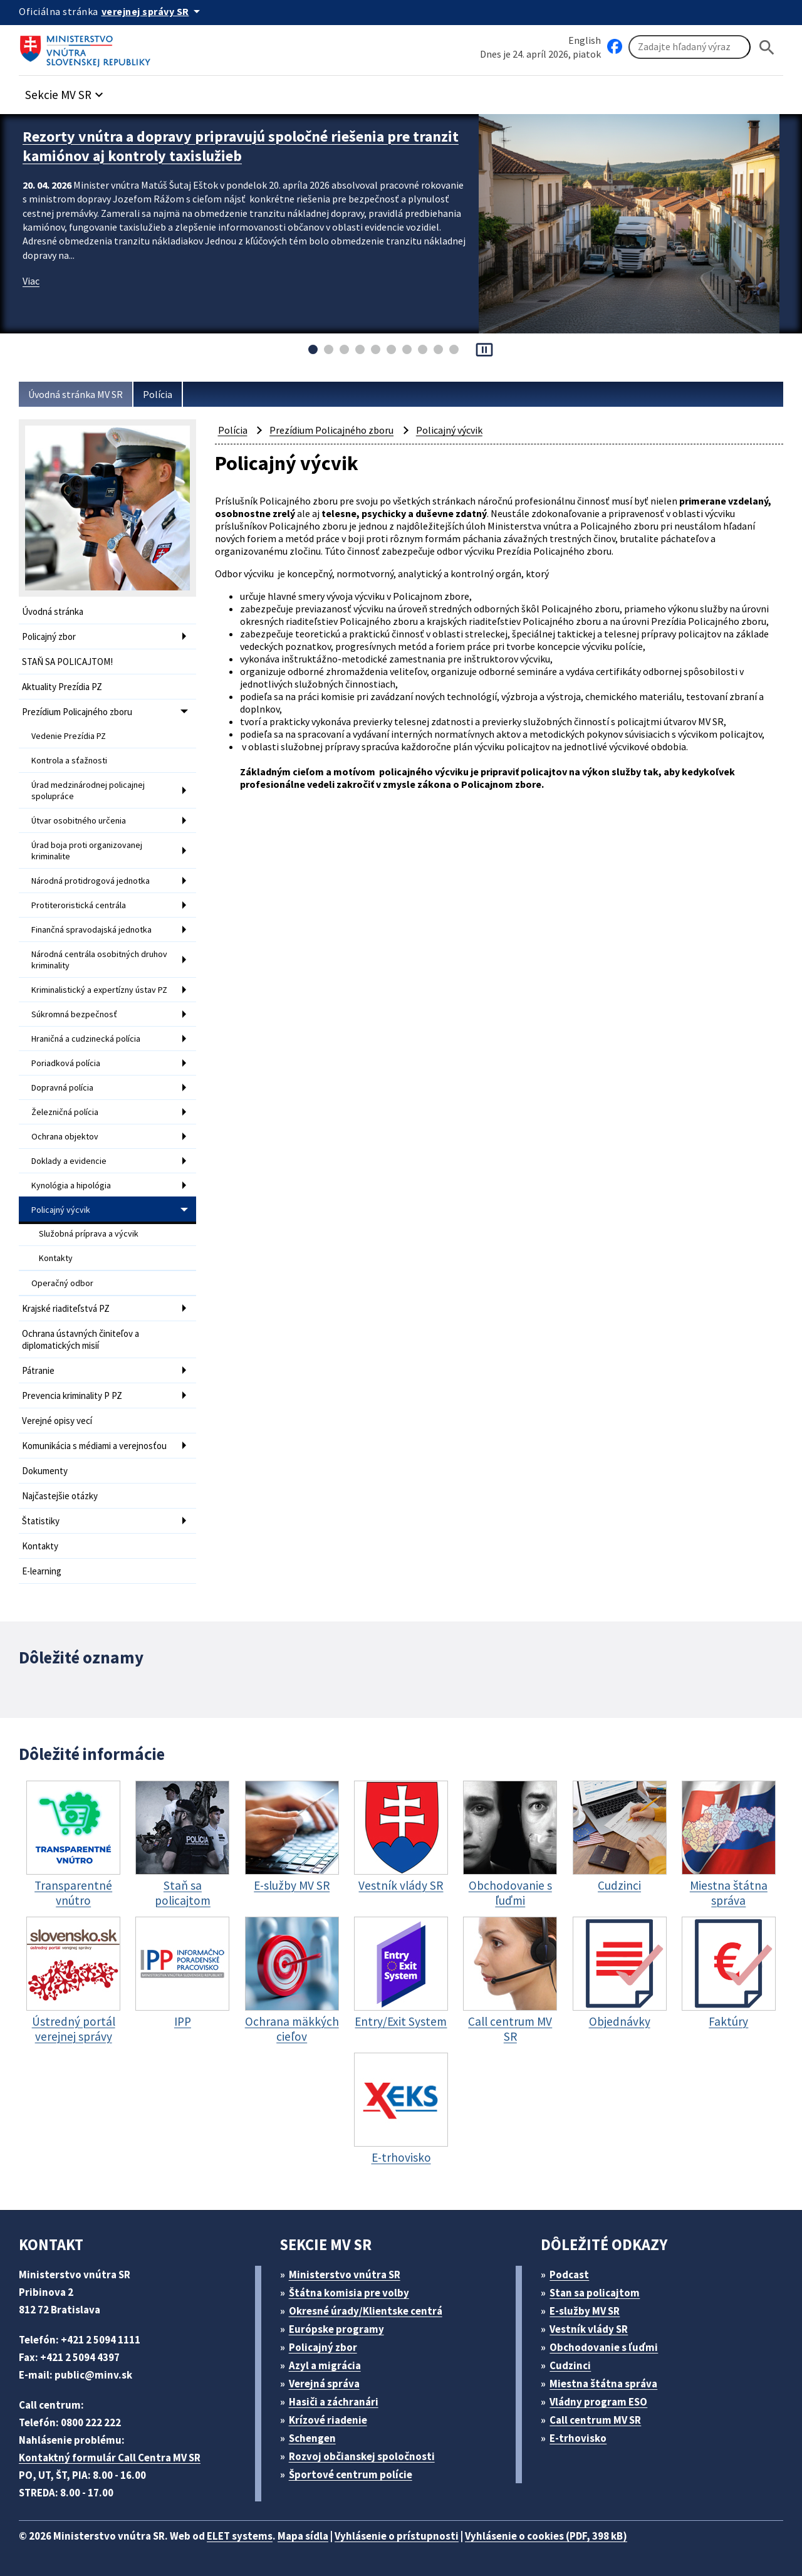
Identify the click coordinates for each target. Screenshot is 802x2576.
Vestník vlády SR (588, 2329)
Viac (31, 281)
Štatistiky (41, 1521)
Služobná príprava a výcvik (88, 1233)
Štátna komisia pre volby (349, 2293)
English (584, 40)
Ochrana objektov (64, 1136)
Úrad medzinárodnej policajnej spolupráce (88, 790)
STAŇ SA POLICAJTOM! (67, 662)
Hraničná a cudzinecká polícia (85, 1038)
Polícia (157, 394)
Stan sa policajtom (594, 2293)
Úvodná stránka (52, 611)
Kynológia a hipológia (71, 1185)
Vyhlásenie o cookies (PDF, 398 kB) (546, 2536)
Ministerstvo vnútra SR (344, 2274)
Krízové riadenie (328, 2420)
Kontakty (56, 1258)
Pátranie (38, 1370)
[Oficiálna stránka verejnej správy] (153, 11)
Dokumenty (45, 1471)
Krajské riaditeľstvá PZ (66, 1308)
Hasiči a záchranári (333, 2402)
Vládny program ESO (598, 2402)
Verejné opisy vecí (57, 1421)
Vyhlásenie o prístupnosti (397, 2536)
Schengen (312, 2438)
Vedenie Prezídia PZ (68, 735)
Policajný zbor (49, 636)
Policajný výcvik (60, 1209)
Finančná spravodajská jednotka (91, 929)
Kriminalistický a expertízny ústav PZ (99, 989)
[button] (66, 91)
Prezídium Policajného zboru (77, 712)
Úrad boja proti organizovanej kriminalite (86, 850)
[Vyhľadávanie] (689, 47)
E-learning (41, 1571)
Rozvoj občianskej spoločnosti (362, 2456)
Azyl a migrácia (325, 2365)
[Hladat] (767, 47)
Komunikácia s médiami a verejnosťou (94, 1446)
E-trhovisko (578, 2438)
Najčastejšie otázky (60, 1496)
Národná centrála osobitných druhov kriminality (99, 959)
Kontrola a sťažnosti (69, 760)
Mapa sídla (303, 2536)
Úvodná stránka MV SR (75, 394)
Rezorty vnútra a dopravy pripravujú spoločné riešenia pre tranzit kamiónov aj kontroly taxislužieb (241, 146)
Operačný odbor (62, 1283)
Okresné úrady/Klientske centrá (365, 2311)
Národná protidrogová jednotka (90, 880)
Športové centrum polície (350, 2474)
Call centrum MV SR (595, 2420)
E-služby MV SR (584, 2311)
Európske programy (336, 2329)
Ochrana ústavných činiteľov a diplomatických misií (80, 1339)
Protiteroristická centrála (78, 905)
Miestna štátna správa (603, 2383)
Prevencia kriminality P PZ (72, 1395)
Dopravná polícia (62, 1087)
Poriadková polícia (65, 1063)
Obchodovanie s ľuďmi (603, 2347)
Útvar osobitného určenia (78, 820)
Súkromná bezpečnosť (74, 1014)
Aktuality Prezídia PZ (62, 687)
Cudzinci (570, 2365)
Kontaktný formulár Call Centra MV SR (109, 2457)
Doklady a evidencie (69, 1160)
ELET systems (240, 2536)
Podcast (569, 2274)
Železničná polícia (64, 1112)
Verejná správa (324, 2383)
